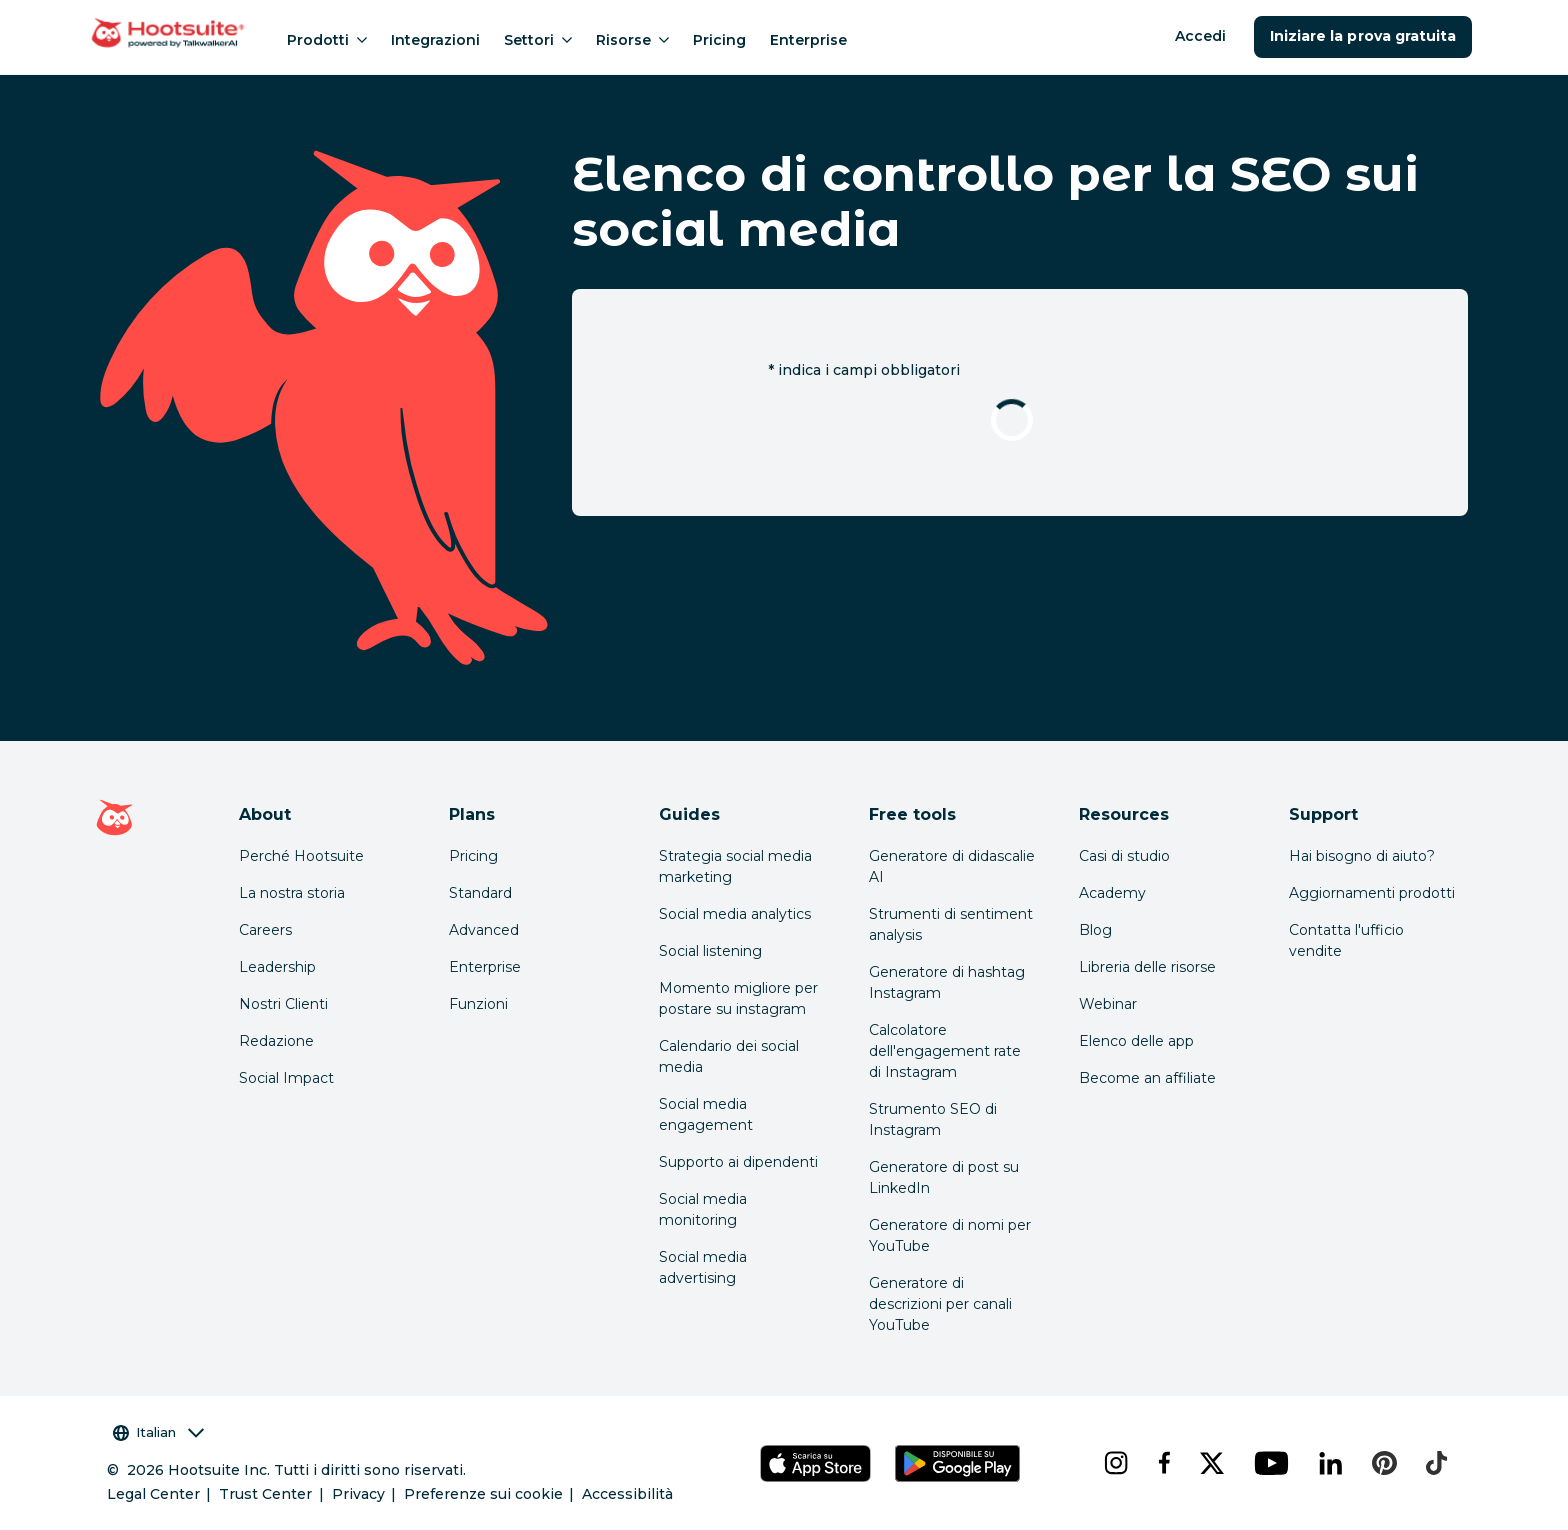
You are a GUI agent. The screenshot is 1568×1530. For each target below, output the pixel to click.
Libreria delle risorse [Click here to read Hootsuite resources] (1147, 967)
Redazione (276, 1041)
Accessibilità (627, 1494)
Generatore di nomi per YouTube (950, 1235)
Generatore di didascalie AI (952, 866)
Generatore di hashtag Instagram (947, 982)
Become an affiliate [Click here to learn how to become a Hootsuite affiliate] (1147, 1078)
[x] (1211, 1463)
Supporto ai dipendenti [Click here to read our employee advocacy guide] (738, 1162)
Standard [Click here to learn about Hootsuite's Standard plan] (480, 893)
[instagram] (1115, 1463)
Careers (265, 930)
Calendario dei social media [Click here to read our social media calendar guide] (729, 1056)
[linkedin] (1330, 1463)
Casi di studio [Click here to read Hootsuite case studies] (1124, 856)
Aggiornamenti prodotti (1372, 893)
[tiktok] (1435, 1463)
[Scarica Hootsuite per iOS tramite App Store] (815, 1463)
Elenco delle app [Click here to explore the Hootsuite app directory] (1136, 1041)
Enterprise (808, 40)
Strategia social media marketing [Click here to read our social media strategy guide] (735, 866)
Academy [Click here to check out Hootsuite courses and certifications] (1112, 893)
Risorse (632, 40)
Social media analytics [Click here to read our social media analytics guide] (735, 914)
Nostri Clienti (283, 1004)
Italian (158, 1432)
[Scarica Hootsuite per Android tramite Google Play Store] (957, 1463)
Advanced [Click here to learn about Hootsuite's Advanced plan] (484, 930)
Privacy (358, 1494)
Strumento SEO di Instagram (933, 1119)
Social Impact (286, 1078)
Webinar (1108, 1004)
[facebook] (1163, 1463)
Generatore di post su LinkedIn (944, 1177)
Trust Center (265, 1494)
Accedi (1200, 36)
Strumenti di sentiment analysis (951, 924)
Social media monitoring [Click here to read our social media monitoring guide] (703, 1209)
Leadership (277, 967)
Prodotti (327, 40)
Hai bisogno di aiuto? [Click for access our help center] (1362, 856)
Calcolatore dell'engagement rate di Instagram (945, 1051)
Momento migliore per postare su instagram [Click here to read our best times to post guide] (738, 998)
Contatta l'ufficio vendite (1346, 940)
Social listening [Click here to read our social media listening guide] (710, 951)
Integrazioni (435, 40)
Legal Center (153, 1494)
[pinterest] (1383, 1463)
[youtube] (1270, 1463)
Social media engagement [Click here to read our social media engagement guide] (706, 1114)
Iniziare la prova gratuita (1363, 36)
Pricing (719, 40)
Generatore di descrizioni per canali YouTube (940, 1304)
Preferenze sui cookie (483, 1494)
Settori (538, 40)
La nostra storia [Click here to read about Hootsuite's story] (292, 893)
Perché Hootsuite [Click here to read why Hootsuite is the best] (301, 856)
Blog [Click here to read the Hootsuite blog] (1095, 930)
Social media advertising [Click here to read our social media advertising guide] (703, 1267)
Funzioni (478, 1004)
